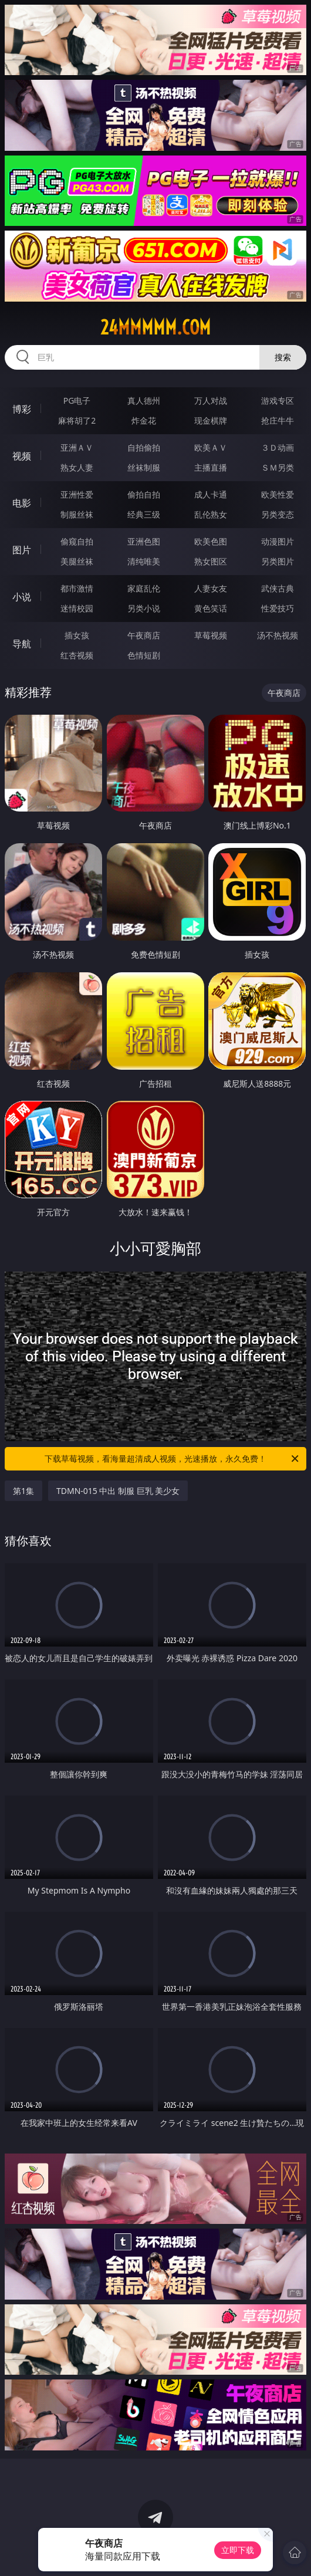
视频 (21, 455)
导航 (21, 643)
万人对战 (210, 400)
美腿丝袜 (76, 561)
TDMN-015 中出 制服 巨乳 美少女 (118, 1490)
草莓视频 (210, 635)
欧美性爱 (277, 494)
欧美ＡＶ (210, 447)
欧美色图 (210, 541)
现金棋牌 (210, 420)
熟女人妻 (76, 467)
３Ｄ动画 (277, 447)
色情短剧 (143, 655)
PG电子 (77, 400)
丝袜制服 (143, 467)
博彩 (21, 409)
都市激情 (76, 588)
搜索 (283, 357)
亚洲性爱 (76, 494)
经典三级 (143, 514)
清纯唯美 (143, 561)
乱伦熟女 (210, 514)
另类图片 (277, 561)
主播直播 (210, 467)
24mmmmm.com (155, 327)
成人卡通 (210, 494)
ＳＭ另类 (277, 467)
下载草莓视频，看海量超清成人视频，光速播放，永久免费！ (172, 1459)
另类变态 (277, 514)
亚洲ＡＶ (76, 447)
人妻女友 (210, 588)
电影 (21, 502)
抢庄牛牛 (277, 420)
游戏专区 (277, 400)
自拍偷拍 (143, 447)
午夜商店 (143, 635)
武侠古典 (277, 588)
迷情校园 (76, 608)
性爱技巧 (277, 608)
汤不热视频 (277, 635)
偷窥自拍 (76, 541)
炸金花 (143, 420)
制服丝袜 (76, 514)
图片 (21, 549)
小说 (21, 596)
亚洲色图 (143, 541)
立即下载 (237, 2549)
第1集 (23, 1490)
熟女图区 (210, 561)
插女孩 (77, 635)
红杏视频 (76, 655)
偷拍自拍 (143, 494)
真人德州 (143, 400)
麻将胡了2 (77, 420)
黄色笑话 (210, 608)
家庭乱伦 (143, 588)
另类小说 (143, 608)
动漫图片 (277, 541)
